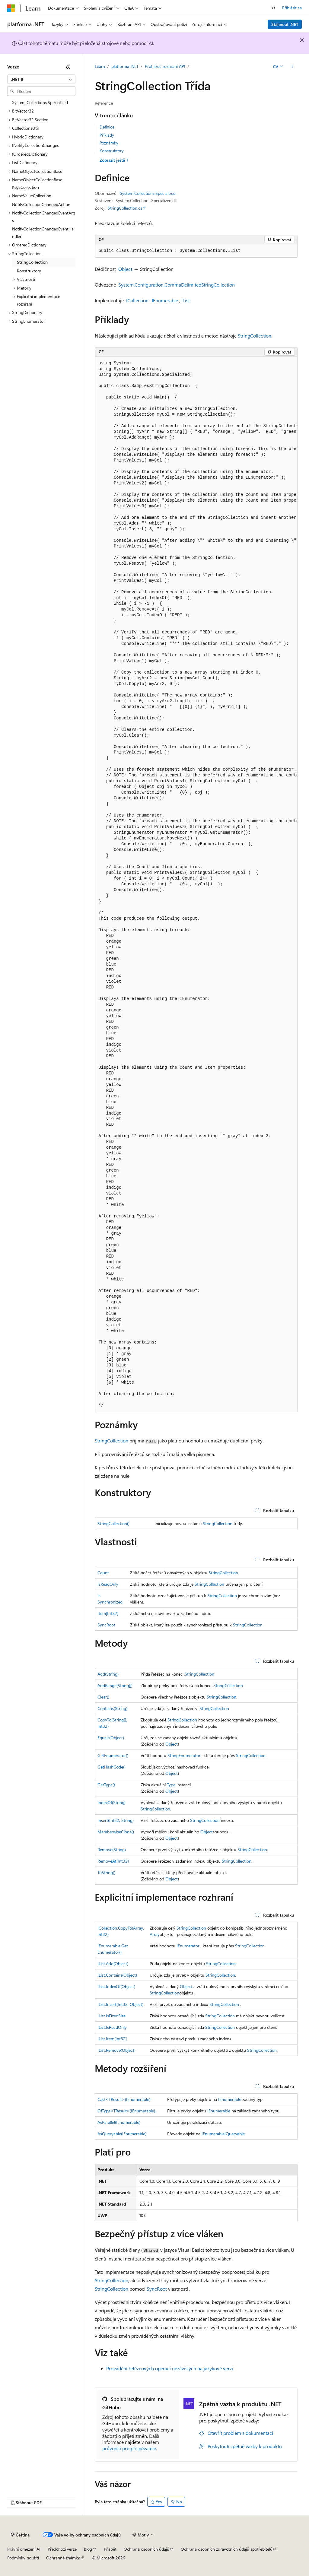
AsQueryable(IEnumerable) (121, 2134)
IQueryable (235, 2134)
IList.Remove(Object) (116, 2050)
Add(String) (108, 1674)
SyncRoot (106, 1625)
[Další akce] (292, 66)
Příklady (107, 135)
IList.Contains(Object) (117, 1975)
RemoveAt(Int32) (113, 1861)
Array (155, 1934)
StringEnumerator (183, 1755)
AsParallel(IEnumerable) (118, 2122)
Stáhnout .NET (284, 24)
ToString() (106, 1872)
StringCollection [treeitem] (32, 262)
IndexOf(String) (111, 1802)
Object (125, 269)
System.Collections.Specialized (148, 193)
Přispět (110, 2549)
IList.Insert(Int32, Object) (120, 2004)
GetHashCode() (111, 1767)
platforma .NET (125, 66)
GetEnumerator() (112, 1755)
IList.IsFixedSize (111, 2016)
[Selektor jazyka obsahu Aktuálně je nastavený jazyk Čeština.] (20, 2535)
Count (103, 1572)
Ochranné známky (63, 2558)
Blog (88, 2549)
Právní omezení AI (23, 2549)
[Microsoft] (11, 8)
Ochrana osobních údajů (146, 2549)
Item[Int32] (107, 1613)
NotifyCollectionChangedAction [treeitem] (41, 204)
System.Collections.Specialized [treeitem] (40, 102)
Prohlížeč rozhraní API (165, 66)
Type (171, 1785)
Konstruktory (112, 151)
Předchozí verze (62, 2549)
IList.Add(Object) (112, 1963)
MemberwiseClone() (115, 1832)
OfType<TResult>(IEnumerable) (126, 2111)
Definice (107, 127)
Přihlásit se (292, 8)
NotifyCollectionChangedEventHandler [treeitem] (43, 232)
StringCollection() (113, 1523)
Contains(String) (112, 1708)
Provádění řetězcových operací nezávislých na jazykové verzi (169, 2368)
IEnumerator (188, 1946)
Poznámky (109, 143)
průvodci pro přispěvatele (129, 2448)
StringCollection (254, 335)
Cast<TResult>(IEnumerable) (123, 2099)
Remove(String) (111, 1849)
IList (185, 300)
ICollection (137, 300)
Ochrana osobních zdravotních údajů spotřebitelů (226, 2549)
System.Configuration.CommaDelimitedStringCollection (176, 284)
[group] (196, 884)
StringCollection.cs (125, 208)
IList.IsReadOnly (112, 2027)
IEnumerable (165, 300)
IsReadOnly (107, 1584)
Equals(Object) (110, 1737)
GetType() (106, 1785)
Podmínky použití (23, 2558)
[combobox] (41, 79)
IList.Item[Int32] (112, 2038)
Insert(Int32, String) (115, 1820)
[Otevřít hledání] (274, 8)
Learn (100, 66)
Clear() (103, 1697)
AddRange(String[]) (114, 1685)
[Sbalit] (67, 66)
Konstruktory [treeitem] (29, 271)
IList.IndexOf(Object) (116, 1986)
